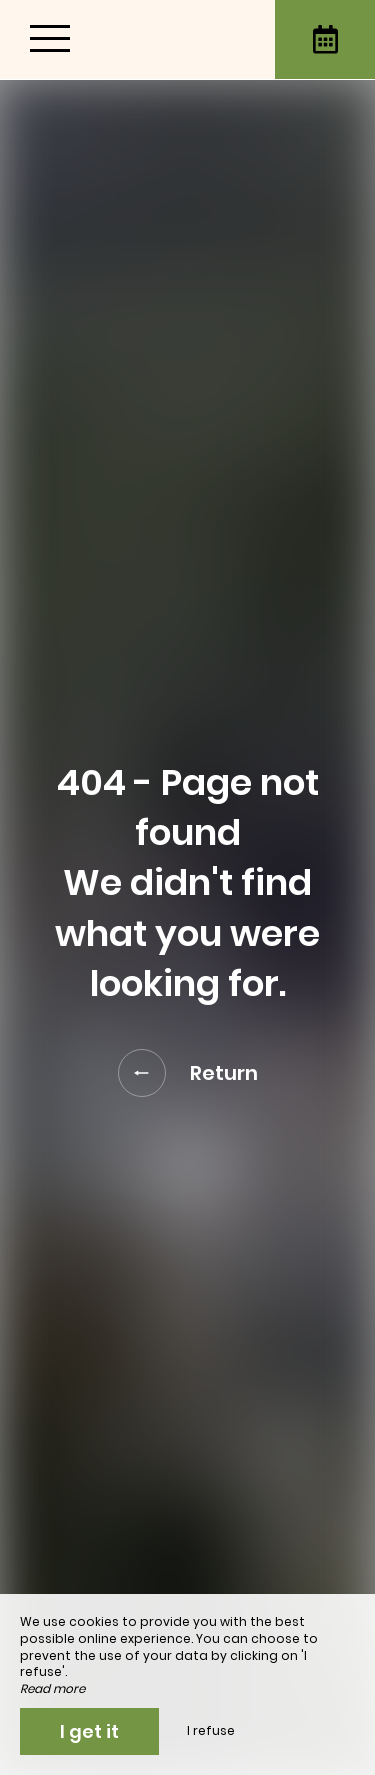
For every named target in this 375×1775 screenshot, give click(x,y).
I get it (89, 1731)
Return (188, 1073)
